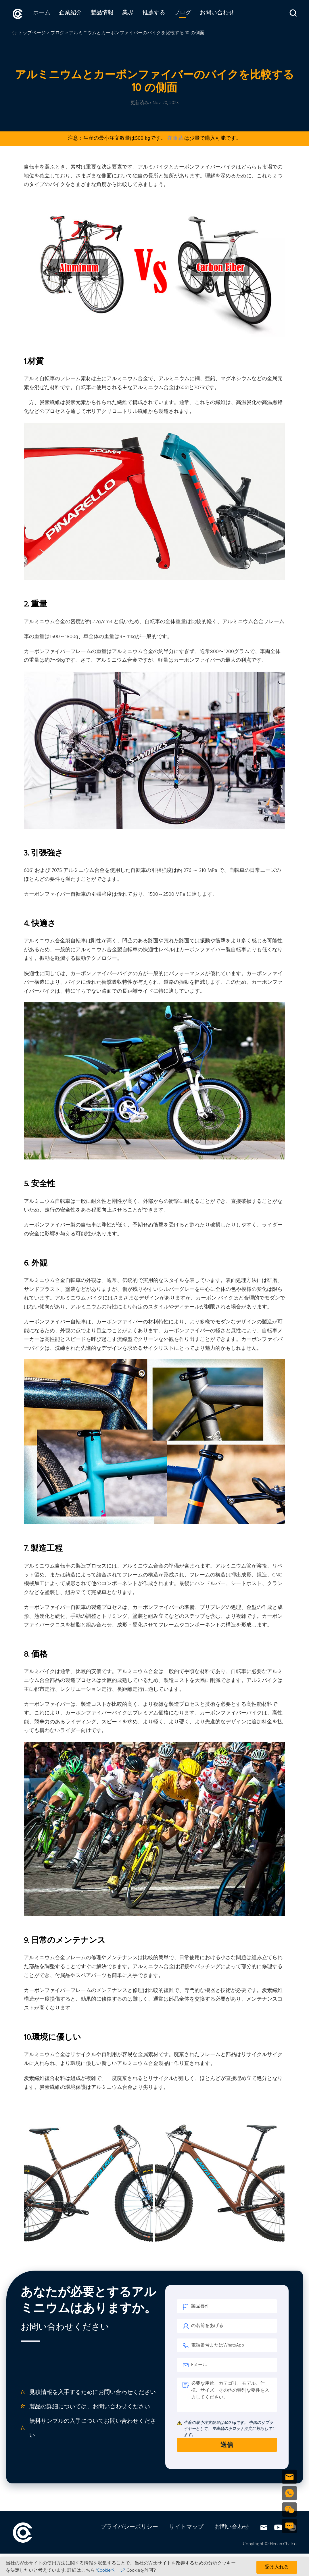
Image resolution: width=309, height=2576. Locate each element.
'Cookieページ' (110, 2570)
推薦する (148, 13)
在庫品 (175, 137)
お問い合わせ (212, 13)
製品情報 (97, 13)
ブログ (177, 13)
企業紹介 (65, 13)
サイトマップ (186, 2526)
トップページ (32, 32)
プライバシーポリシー (129, 2526)
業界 (123, 13)
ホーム (36, 13)
